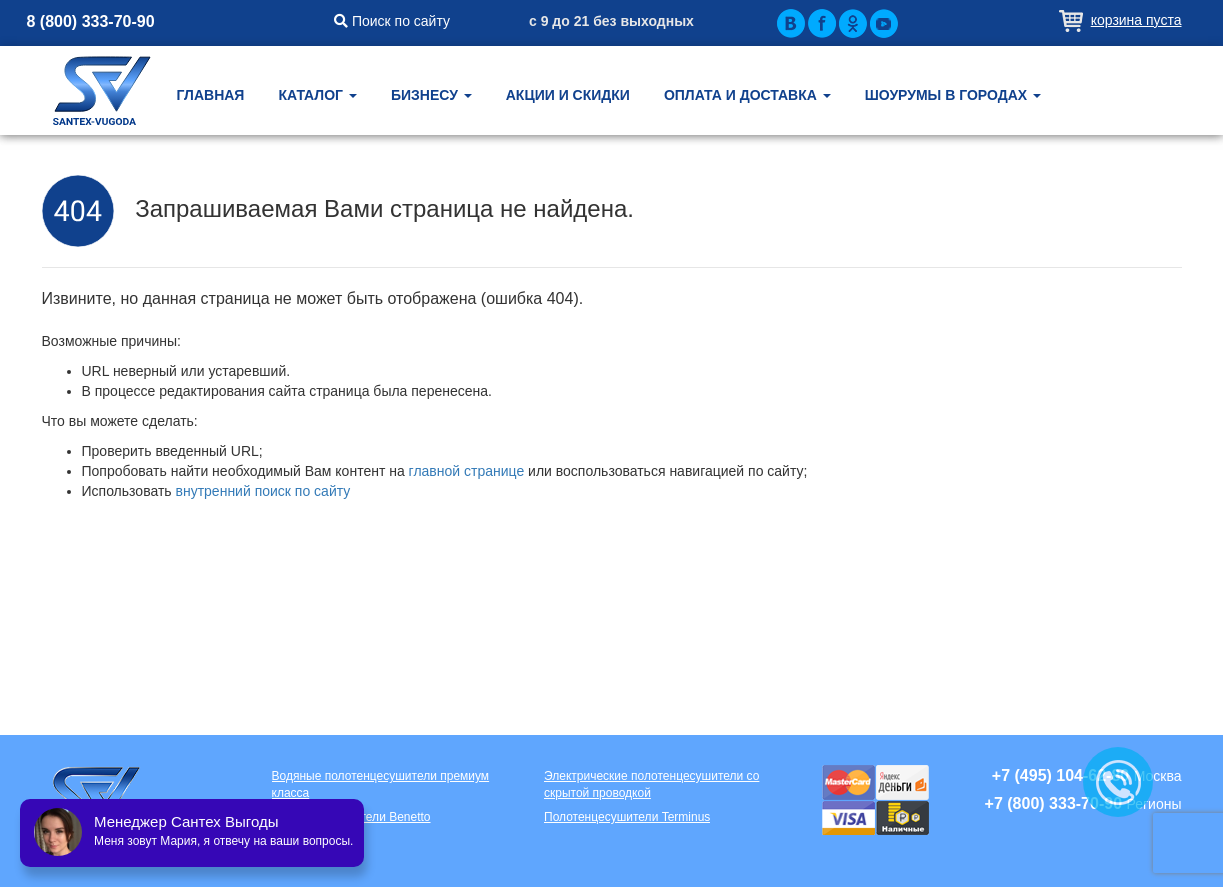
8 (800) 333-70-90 (91, 21)
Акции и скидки (568, 95)
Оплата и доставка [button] (747, 95)
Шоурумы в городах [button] (953, 95)
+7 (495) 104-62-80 (1060, 775)
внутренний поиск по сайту (263, 491)
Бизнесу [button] (431, 95)
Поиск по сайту (392, 21)
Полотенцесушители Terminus (627, 817)
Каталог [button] (317, 95)
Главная (211, 95)
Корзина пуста (1136, 20)
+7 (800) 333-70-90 (1053, 803)
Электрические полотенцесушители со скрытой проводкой (651, 784)
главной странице (467, 471)
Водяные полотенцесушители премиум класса (381, 784)
